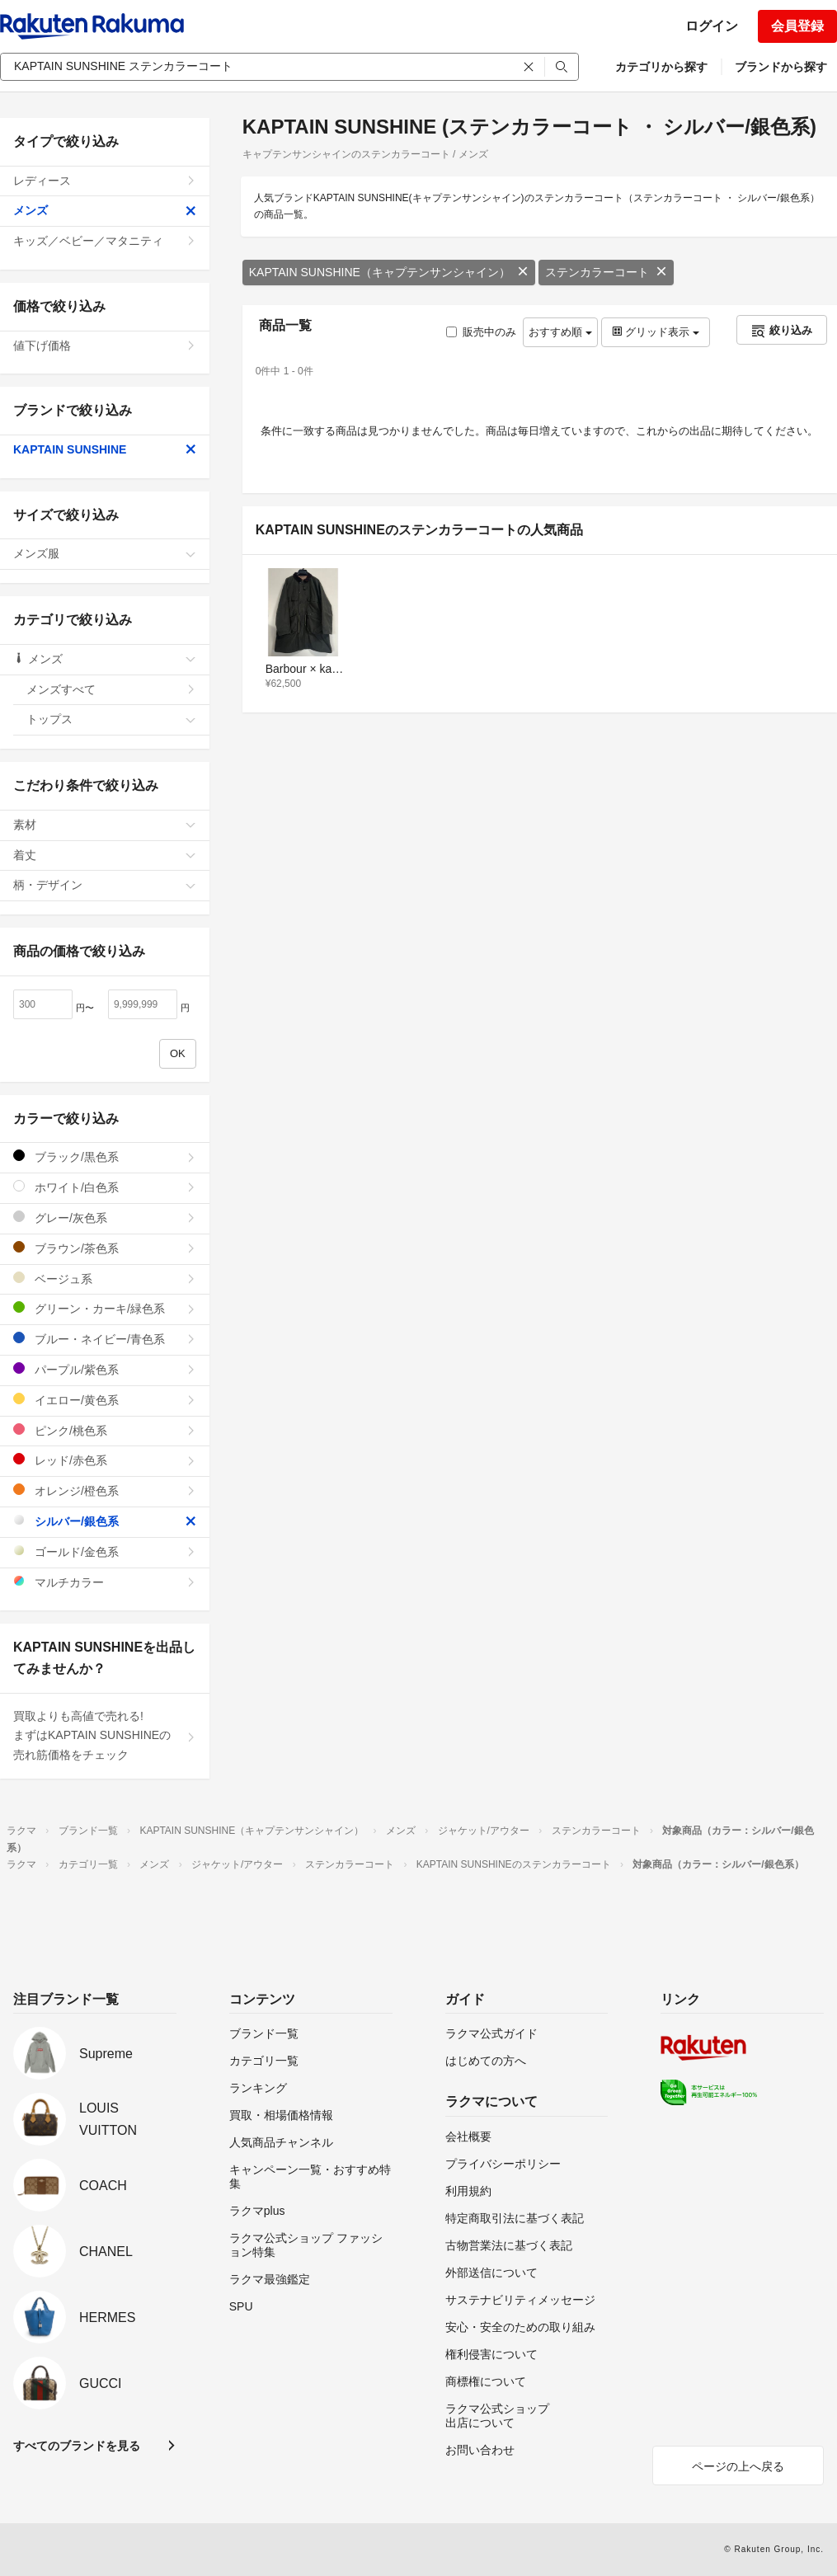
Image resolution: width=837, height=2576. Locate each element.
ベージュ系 (104, 1279)
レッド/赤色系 (104, 1460)
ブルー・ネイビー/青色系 (104, 1339)
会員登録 (797, 26)
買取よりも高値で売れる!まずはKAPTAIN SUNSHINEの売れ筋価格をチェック (104, 1735)
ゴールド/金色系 (104, 1551)
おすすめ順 (560, 332)
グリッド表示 (655, 332)
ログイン (711, 26)
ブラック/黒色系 (104, 1156)
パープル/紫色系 (104, 1369)
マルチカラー (104, 1582)
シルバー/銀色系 (104, 1521)
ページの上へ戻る (738, 2466)
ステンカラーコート (606, 272)
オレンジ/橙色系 (104, 1490)
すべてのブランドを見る (76, 2445)
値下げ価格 (104, 345)
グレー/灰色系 (104, 1217)
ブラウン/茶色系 (104, 1248)
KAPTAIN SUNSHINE (104, 449)
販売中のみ (481, 332)
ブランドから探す (781, 66)
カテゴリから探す (661, 66)
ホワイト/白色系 (104, 1187)
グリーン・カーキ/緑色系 (104, 1308)
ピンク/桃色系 (104, 1430)
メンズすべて (111, 689)
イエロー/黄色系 (104, 1400)
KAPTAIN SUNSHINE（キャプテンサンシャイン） (389, 272)
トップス (111, 719)
